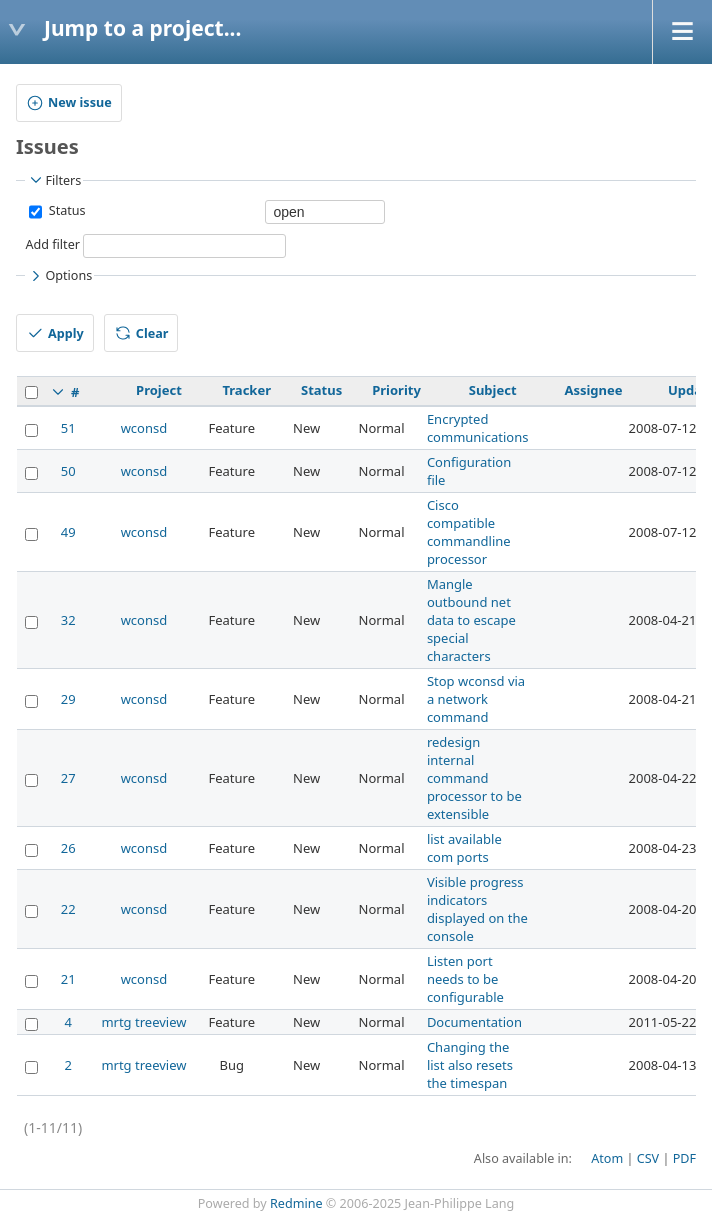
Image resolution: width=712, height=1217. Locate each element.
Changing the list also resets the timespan (470, 1065)
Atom (607, 1158)
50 (68, 471)
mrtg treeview (143, 1022)
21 (68, 979)
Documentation (474, 1022)
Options (59, 276)
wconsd (144, 428)
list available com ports (464, 848)
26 (68, 848)
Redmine (296, 1203)
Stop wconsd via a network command (476, 699)
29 (68, 699)
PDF (684, 1158)
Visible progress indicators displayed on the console (477, 909)
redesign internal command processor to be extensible (474, 778)
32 (68, 620)
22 (68, 909)
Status (65, 210)
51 (68, 428)
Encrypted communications (478, 428)
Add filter (52, 244)
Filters (54, 180)
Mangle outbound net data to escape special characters (471, 620)
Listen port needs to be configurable (465, 979)
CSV (648, 1158)
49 (68, 532)
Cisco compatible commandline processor (469, 532)
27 (68, 778)
